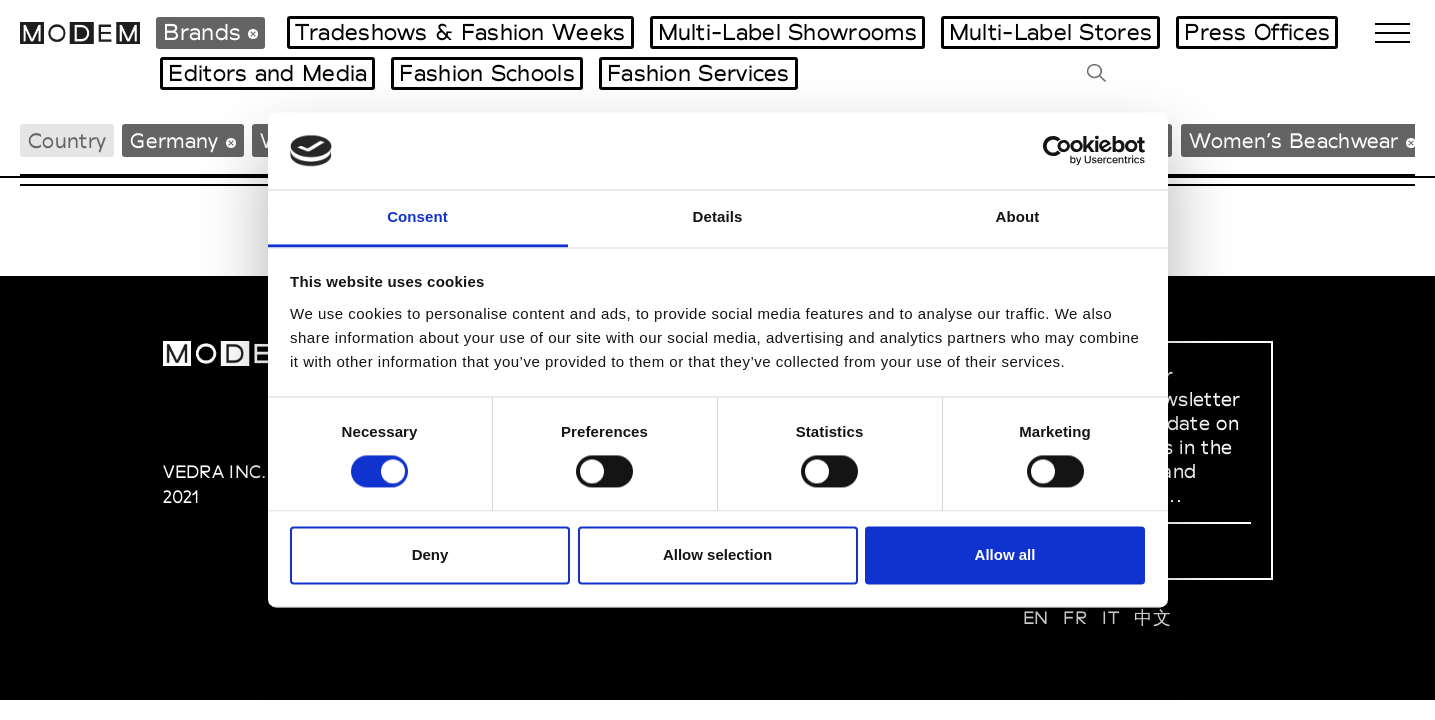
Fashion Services (698, 73)
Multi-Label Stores (1050, 32)
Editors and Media (267, 73)
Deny (430, 554)
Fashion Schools (487, 73)
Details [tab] (718, 216)
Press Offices (1257, 32)
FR (1075, 617)
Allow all (1005, 554)
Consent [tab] (417, 216)
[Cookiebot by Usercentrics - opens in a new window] (1057, 151)
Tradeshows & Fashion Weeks (460, 32)
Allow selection (717, 554)
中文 (1152, 617)
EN (1036, 617)
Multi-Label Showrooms (787, 32)
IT (1110, 617)
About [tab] (1018, 216)
